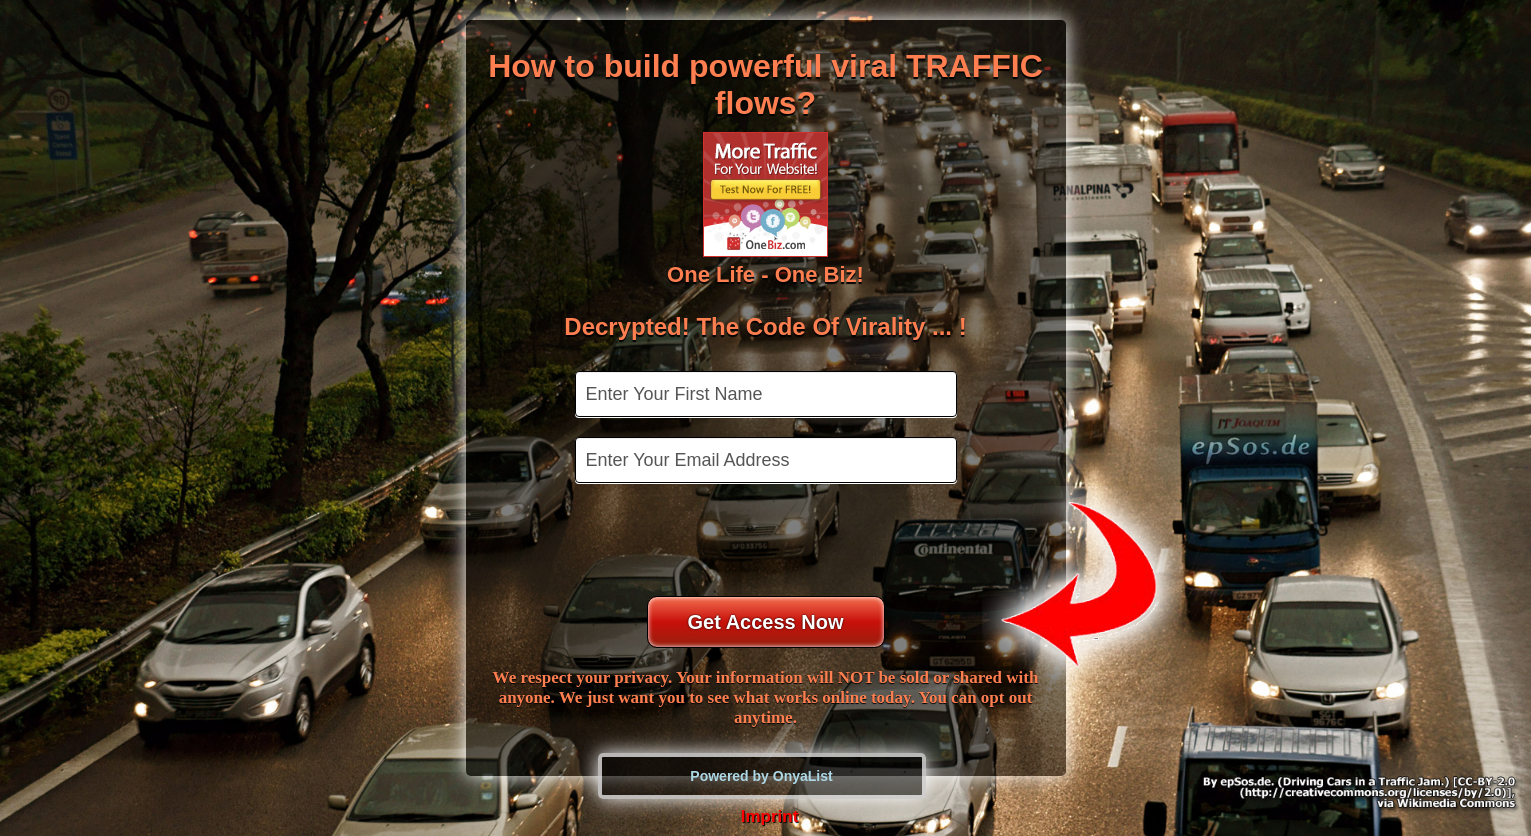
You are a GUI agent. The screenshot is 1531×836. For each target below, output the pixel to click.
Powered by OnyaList (761, 776)
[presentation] (768, 542)
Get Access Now (766, 622)
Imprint (770, 816)
